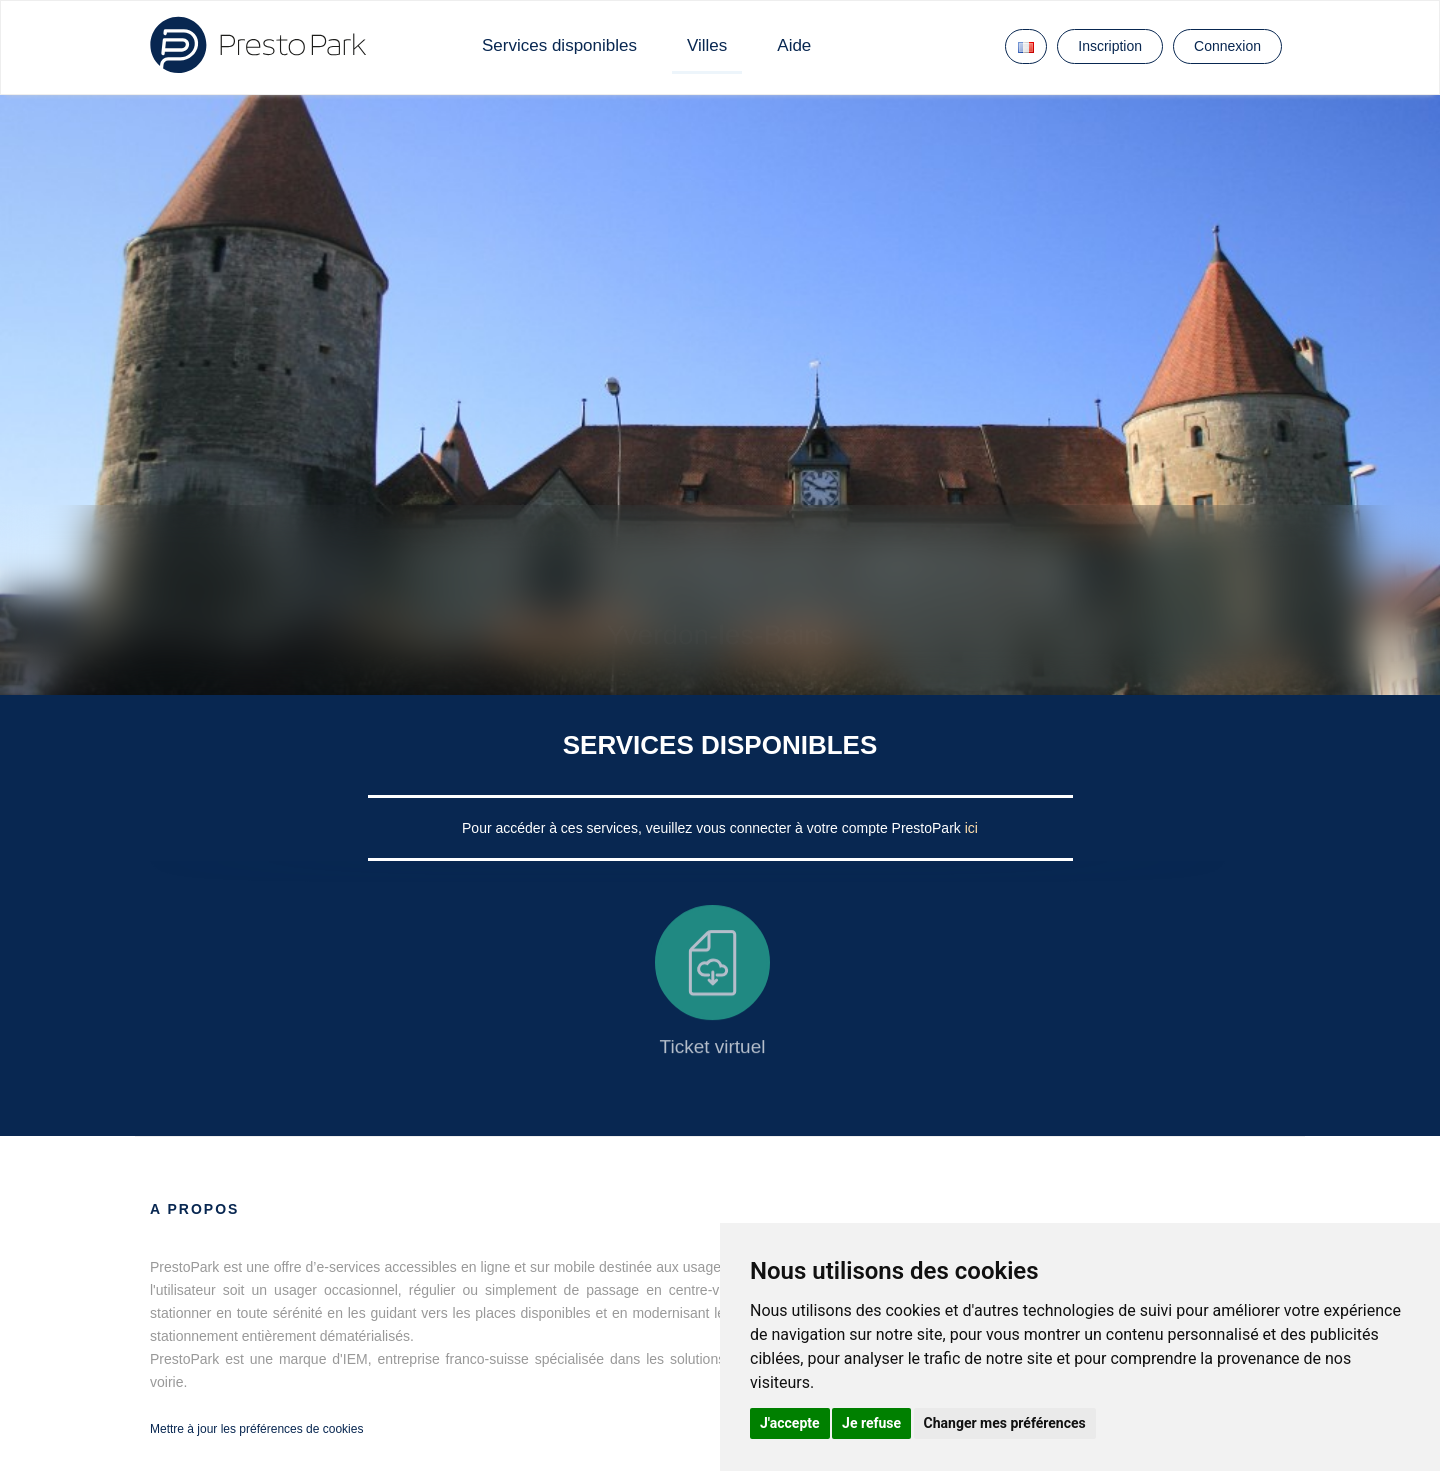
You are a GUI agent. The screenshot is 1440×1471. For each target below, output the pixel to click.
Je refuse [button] (871, 1423)
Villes (707, 45)
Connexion (1227, 46)
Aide (794, 45)
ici (971, 828)
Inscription (1110, 46)
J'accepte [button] (790, 1423)
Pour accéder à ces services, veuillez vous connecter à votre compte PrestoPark (713, 828)
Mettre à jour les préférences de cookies (256, 1429)
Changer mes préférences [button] (1005, 1423)
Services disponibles (559, 45)
